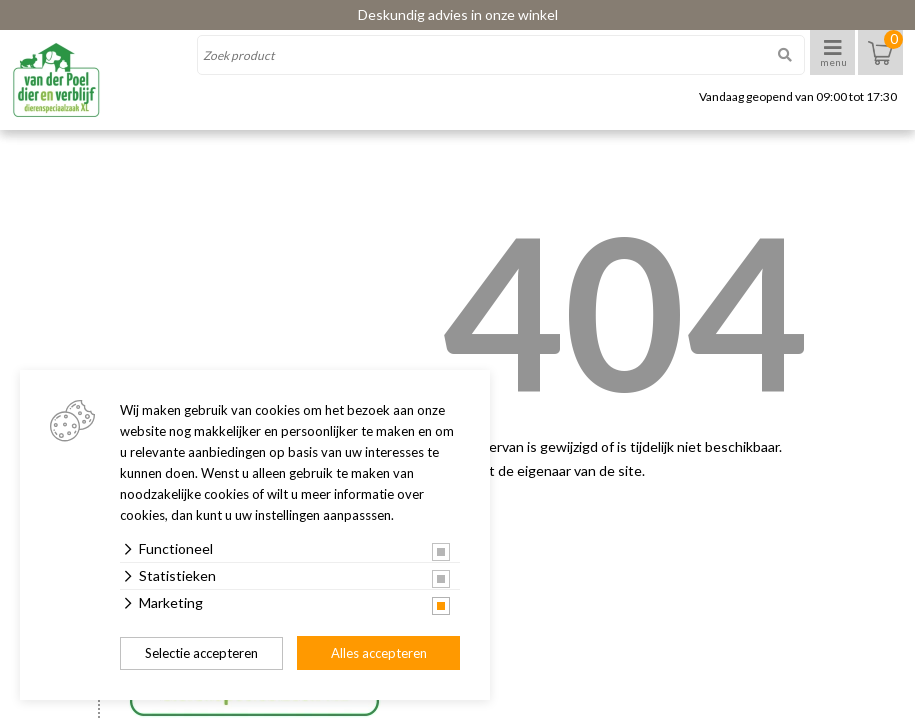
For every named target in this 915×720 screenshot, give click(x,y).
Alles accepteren (379, 653)
